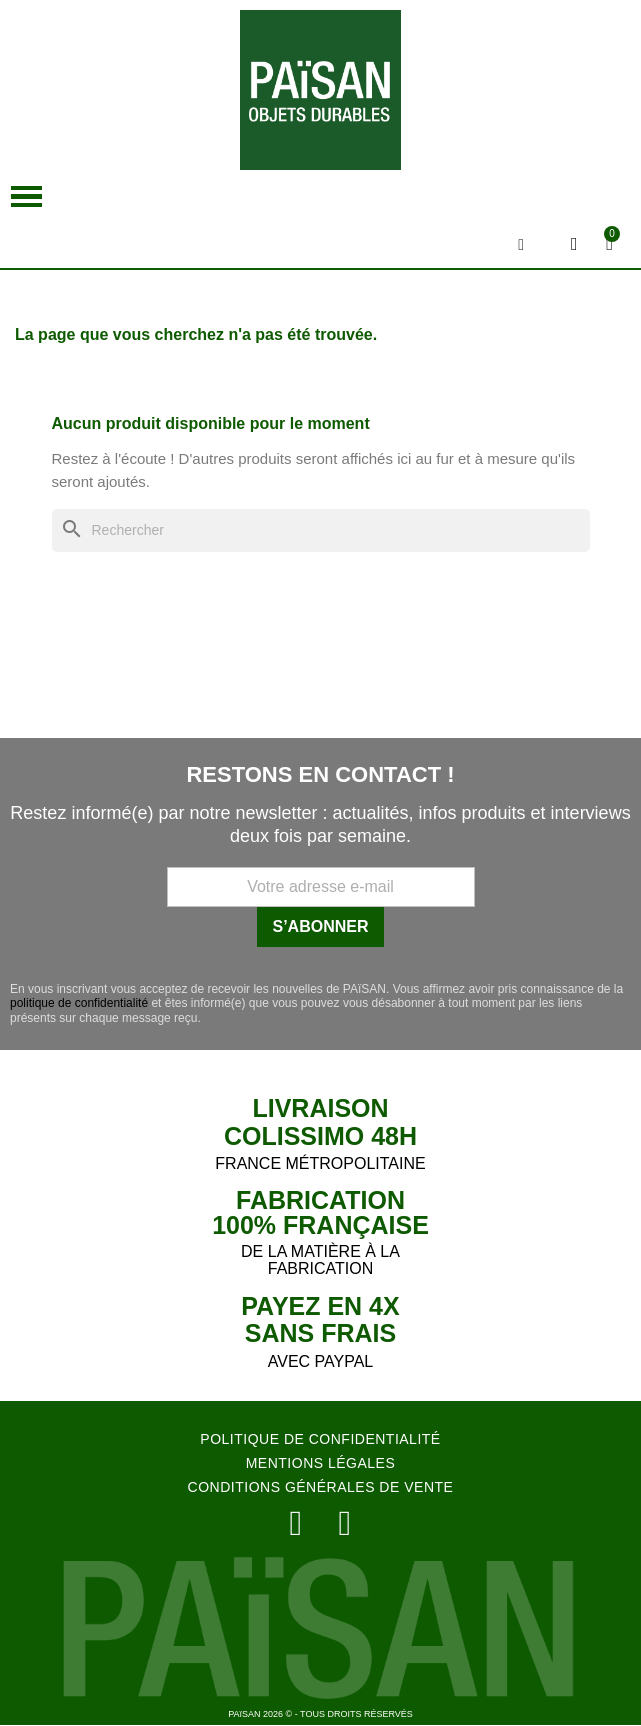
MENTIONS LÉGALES (321, 1463)
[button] (26, 196)
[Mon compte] (574, 244)
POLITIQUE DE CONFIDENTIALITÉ (320, 1439)
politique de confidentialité (79, 1003)
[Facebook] (345, 1523)
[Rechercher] (321, 530)
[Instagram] (296, 1523)
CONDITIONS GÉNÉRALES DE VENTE (321, 1487)
